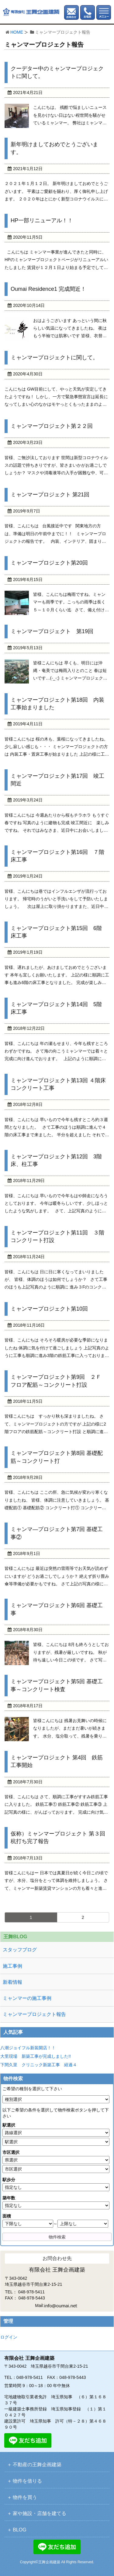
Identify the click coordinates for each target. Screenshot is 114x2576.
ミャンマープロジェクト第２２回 (52, 426)
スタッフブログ (20, 1949)
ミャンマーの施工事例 (27, 1998)
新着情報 (12, 1982)
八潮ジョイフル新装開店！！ (28, 2047)
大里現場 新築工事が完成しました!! (35, 2056)
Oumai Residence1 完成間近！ (48, 289)
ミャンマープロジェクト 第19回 (52, 631)
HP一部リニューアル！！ (42, 220)
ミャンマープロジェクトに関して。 (54, 357)
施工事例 (12, 1966)
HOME (16, 32)
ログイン (8, 2337)
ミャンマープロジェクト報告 (34, 2014)
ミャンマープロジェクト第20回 (49, 563)
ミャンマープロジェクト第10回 (49, 1309)
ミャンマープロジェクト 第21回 (50, 495)
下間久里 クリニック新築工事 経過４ (38, 2064)
